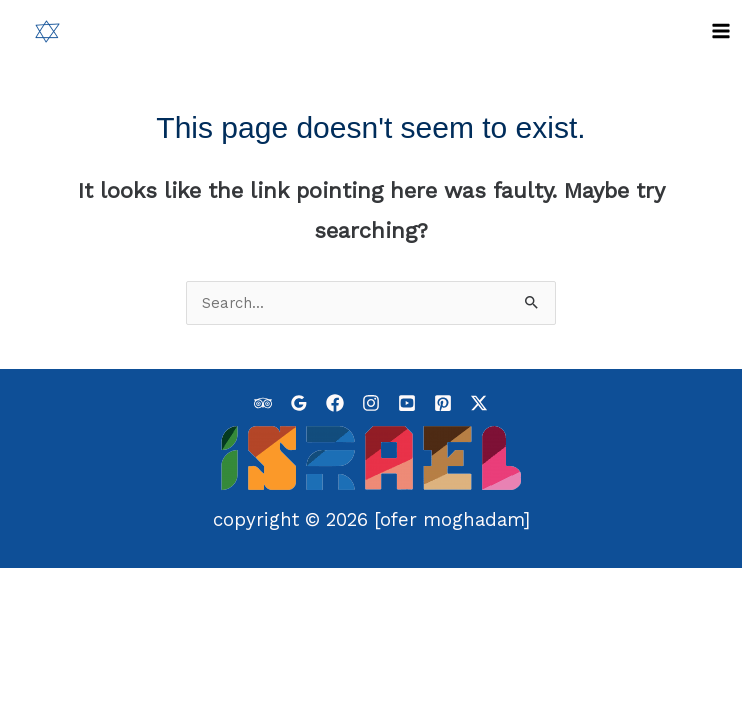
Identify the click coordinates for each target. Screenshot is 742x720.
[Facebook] (335, 402)
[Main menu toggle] (721, 31)
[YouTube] (407, 402)
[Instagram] (371, 402)
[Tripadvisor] (263, 402)
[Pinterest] (443, 402)
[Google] (299, 402)
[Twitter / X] (479, 402)
